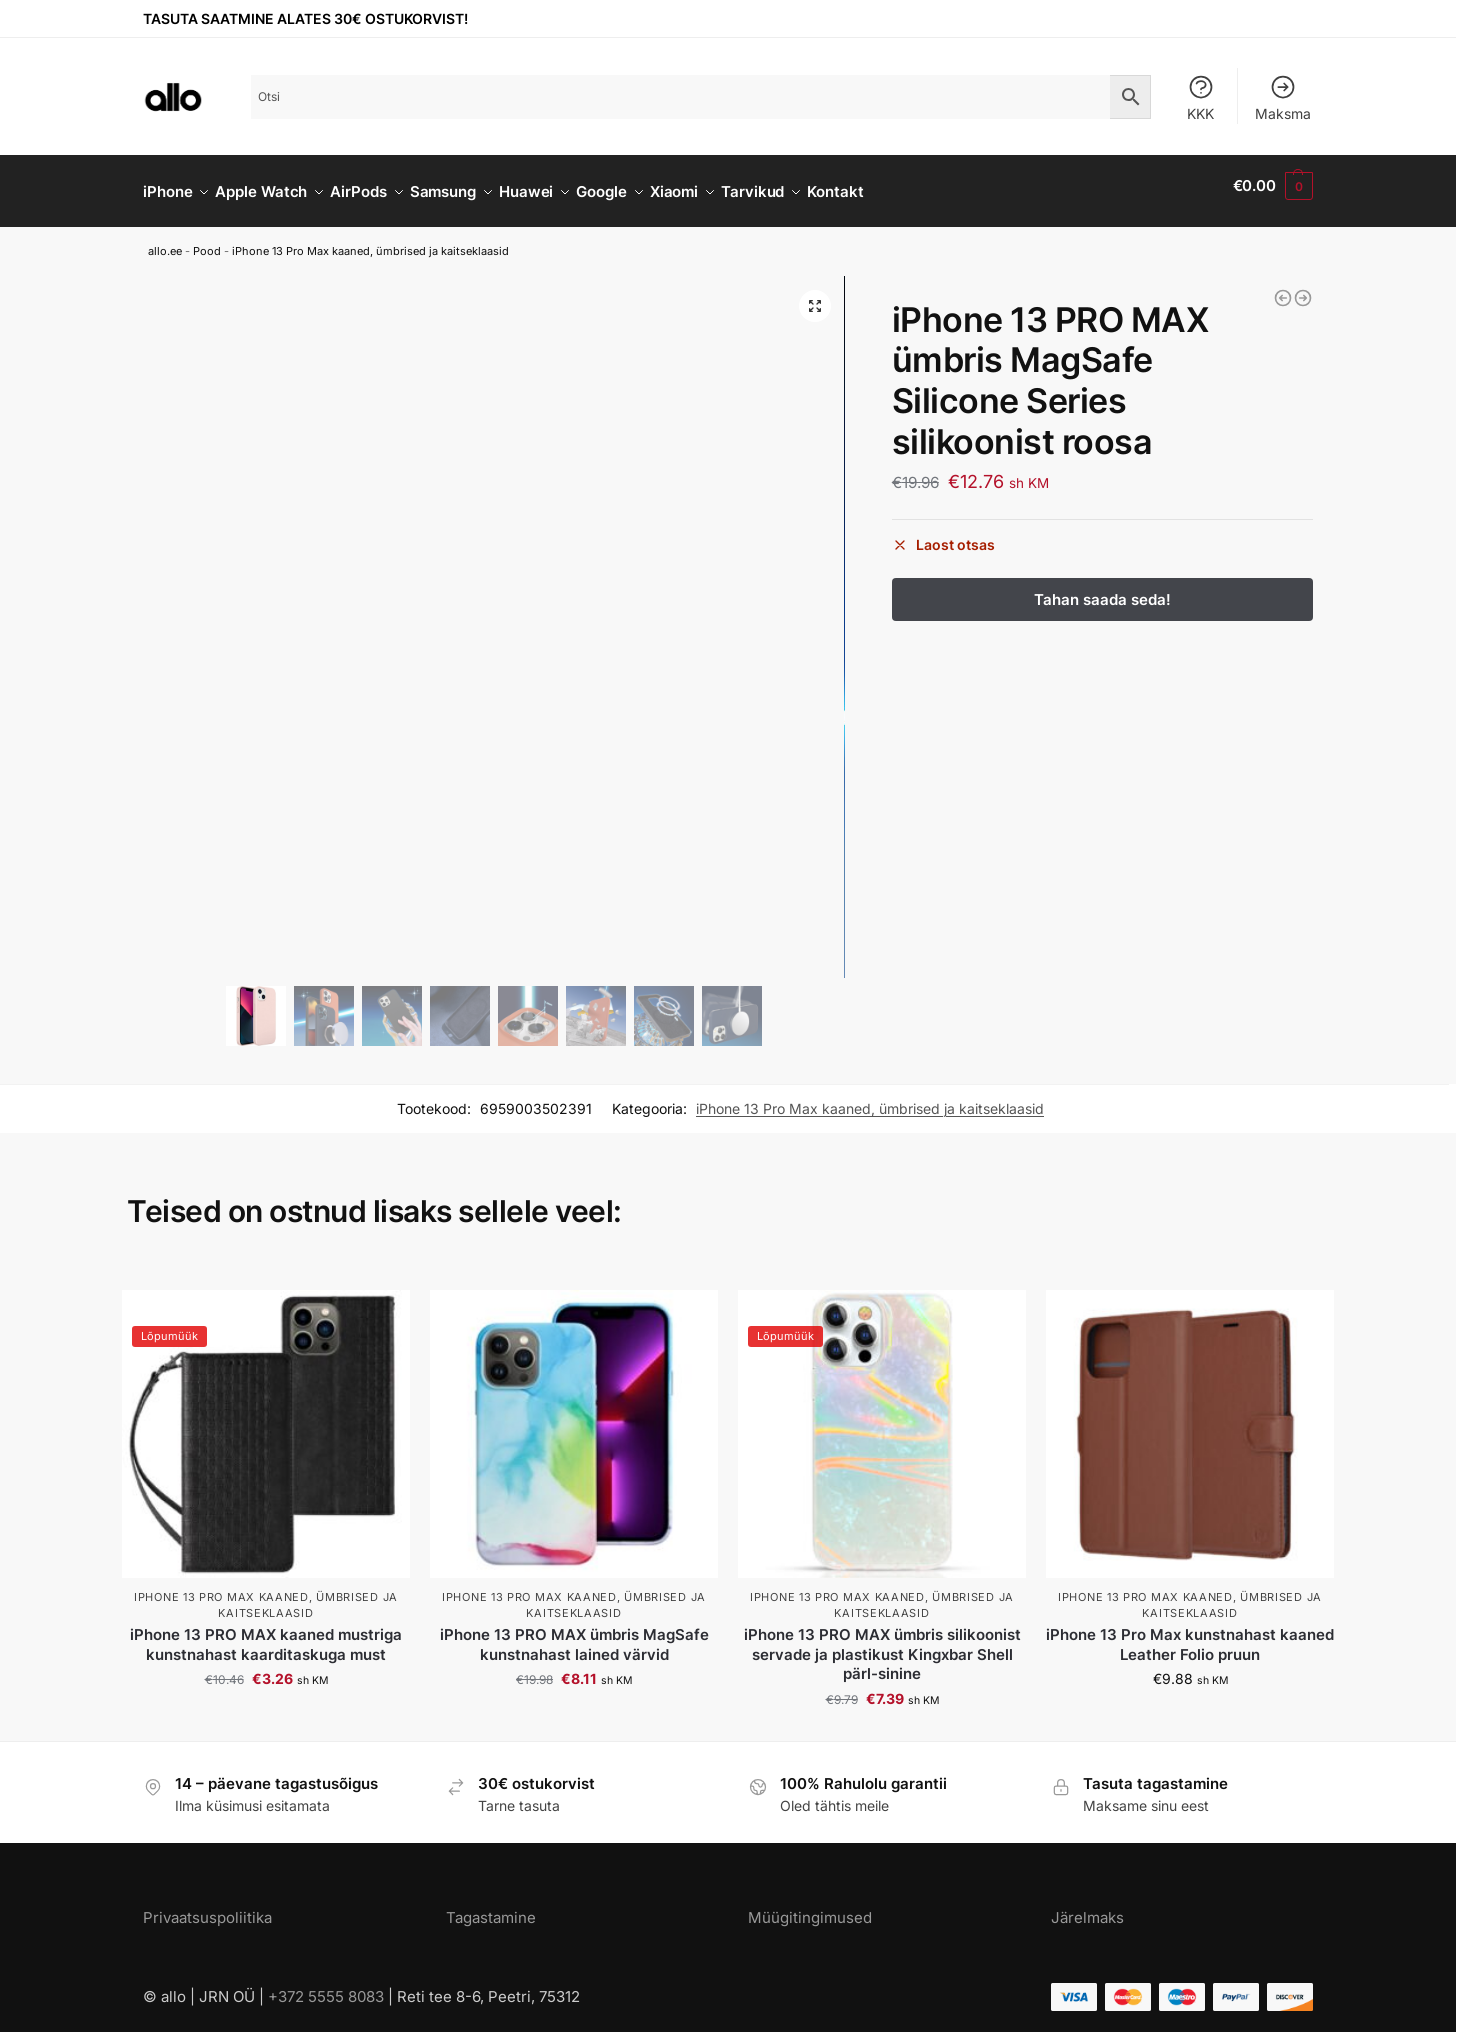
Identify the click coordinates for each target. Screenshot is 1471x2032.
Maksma (1283, 97)
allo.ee (165, 240)
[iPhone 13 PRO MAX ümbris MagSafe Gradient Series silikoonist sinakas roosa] (1303, 287)
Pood (207, 240)
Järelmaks (1087, 1906)
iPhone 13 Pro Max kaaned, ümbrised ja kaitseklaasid (370, 240)
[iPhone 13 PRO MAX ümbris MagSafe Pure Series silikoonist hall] (1283, 287)
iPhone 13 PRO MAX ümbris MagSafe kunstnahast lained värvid (574, 1633)
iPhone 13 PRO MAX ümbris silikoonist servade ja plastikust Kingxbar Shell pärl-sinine (882, 1643)
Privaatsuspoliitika (207, 1906)
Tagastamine (491, 1906)
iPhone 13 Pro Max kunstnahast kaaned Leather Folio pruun (1190, 1633)
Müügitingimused (810, 1906)
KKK (1201, 97)
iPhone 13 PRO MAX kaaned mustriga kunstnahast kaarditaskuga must (266, 1633)
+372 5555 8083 (326, 1984)
